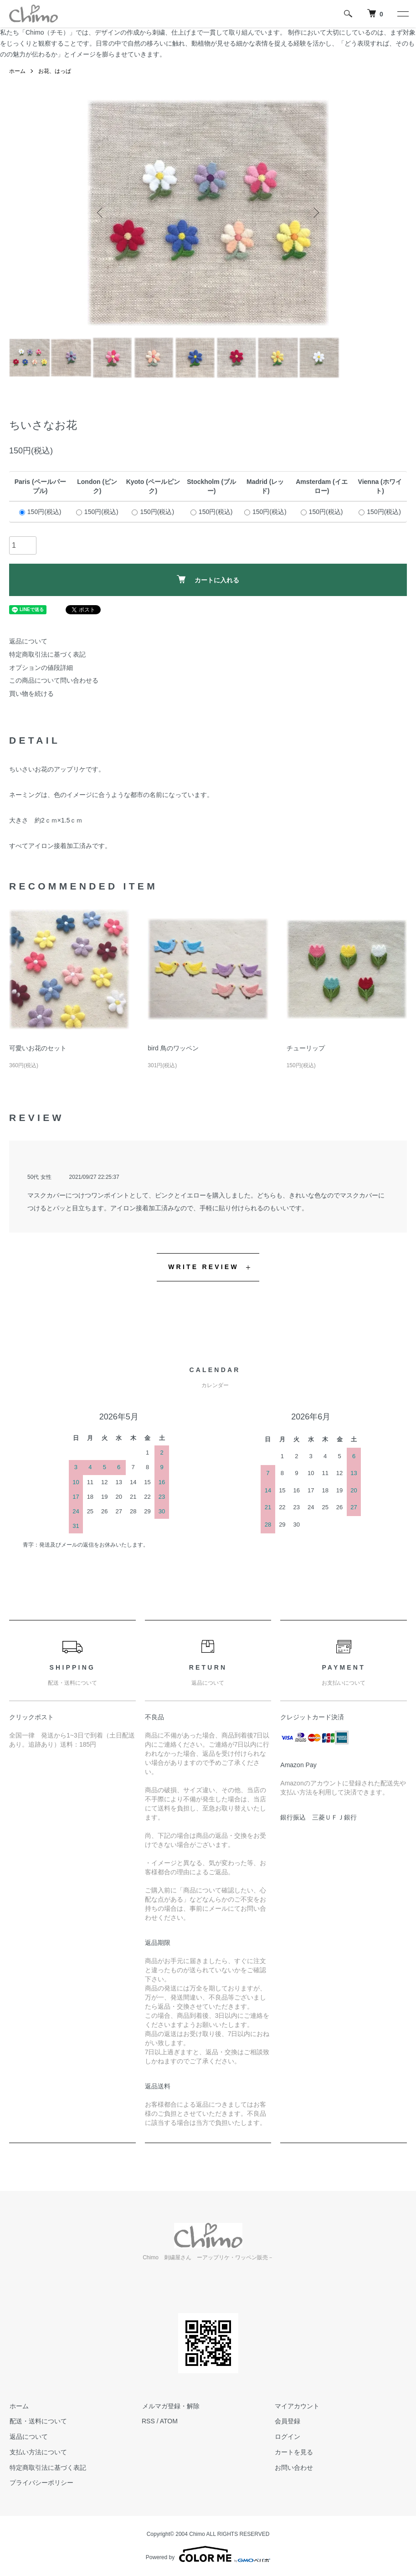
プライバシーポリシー (41, 2482)
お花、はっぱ (54, 71)
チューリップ (306, 1048)
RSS (148, 2421)
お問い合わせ (293, 2467)
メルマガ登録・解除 (170, 2405)
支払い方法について (38, 2452)
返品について (28, 641)
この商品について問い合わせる (53, 680)
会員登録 (287, 2421)
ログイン (287, 2436)
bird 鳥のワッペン (173, 1048)
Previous (101, 213)
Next (315, 213)
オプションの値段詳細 (41, 667)
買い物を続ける (31, 693)
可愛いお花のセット (38, 1048)
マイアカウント (296, 2405)
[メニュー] (402, 13)
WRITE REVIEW (203, 1266)
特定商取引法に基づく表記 (47, 654)
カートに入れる (208, 579)
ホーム (17, 71)
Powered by (208, 2554)
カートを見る (293, 2452)
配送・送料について (38, 2421)
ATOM (169, 2421)
